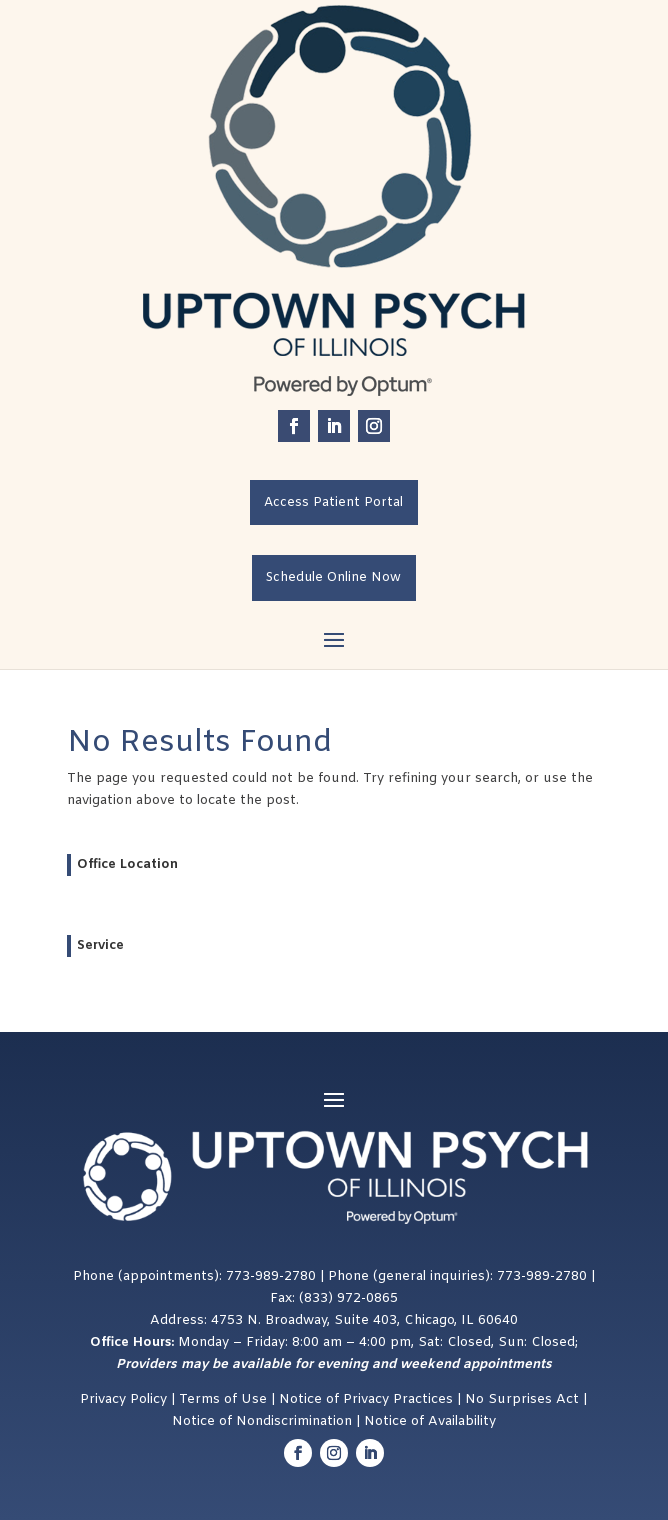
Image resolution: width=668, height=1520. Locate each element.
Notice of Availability (430, 1421)
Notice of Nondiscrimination (262, 1421)
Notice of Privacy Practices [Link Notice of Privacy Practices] (366, 1399)
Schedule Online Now (333, 577)
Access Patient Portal (333, 502)
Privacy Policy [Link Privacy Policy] (123, 1399)
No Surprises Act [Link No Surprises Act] (524, 1399)
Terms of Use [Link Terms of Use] (223, 1399)
